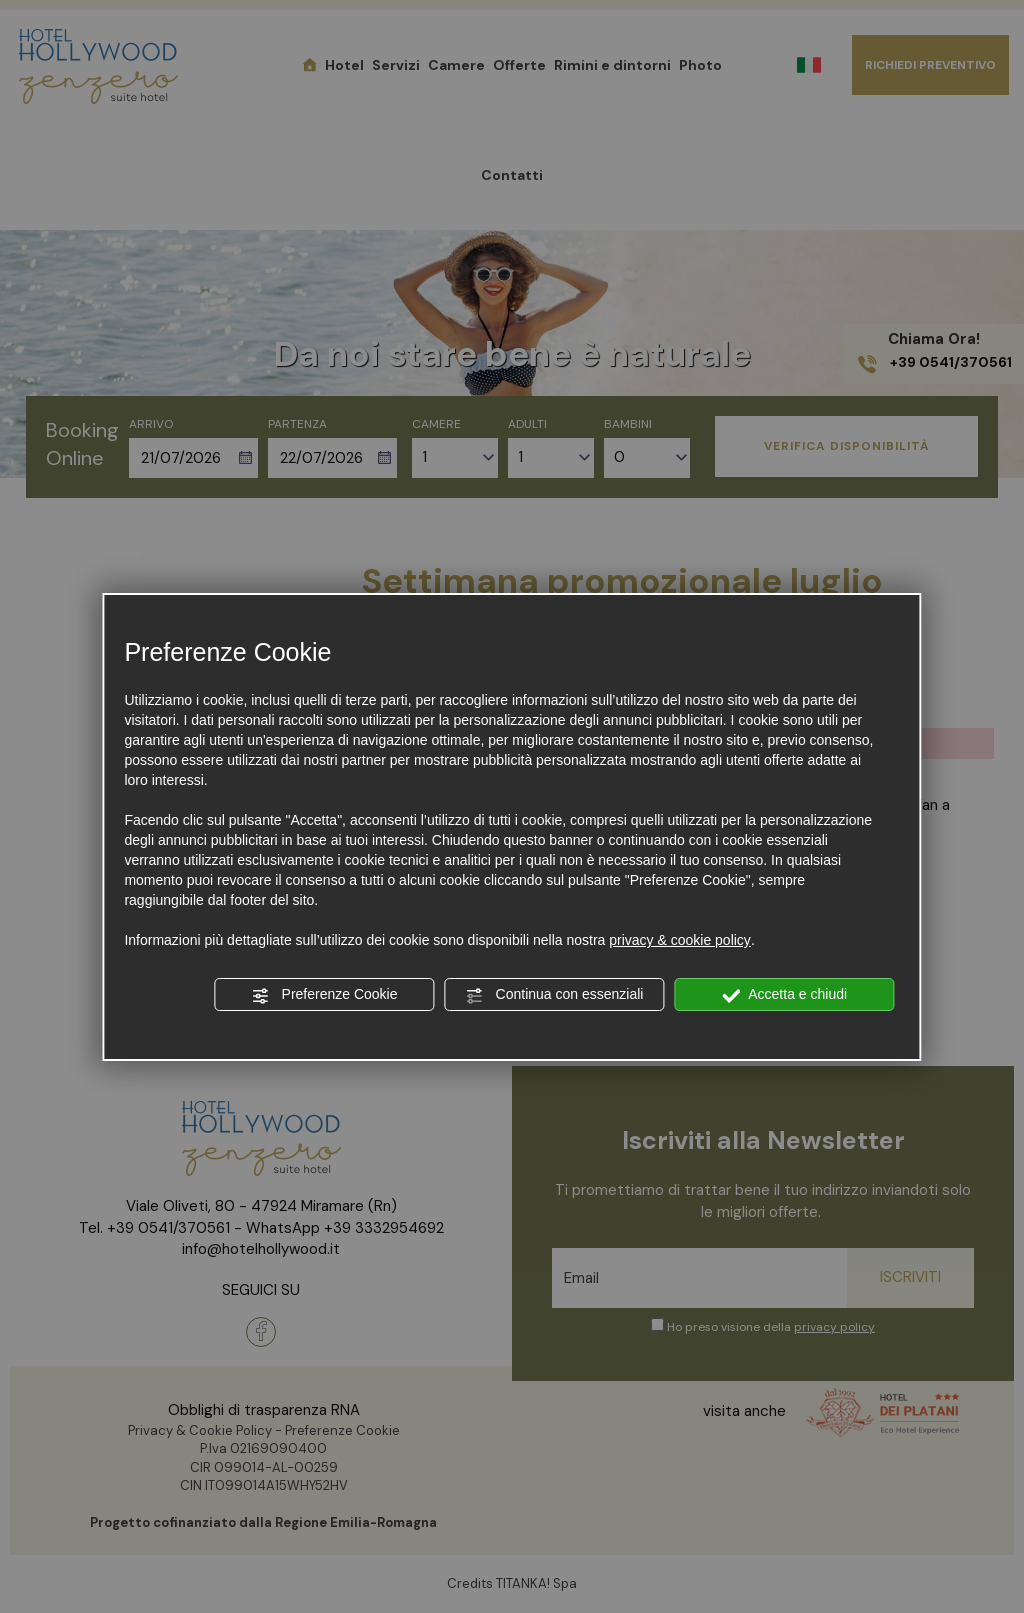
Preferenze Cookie (325, 995)
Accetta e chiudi (784, 995)
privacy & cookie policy (680, 940)
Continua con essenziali (555, 995)
